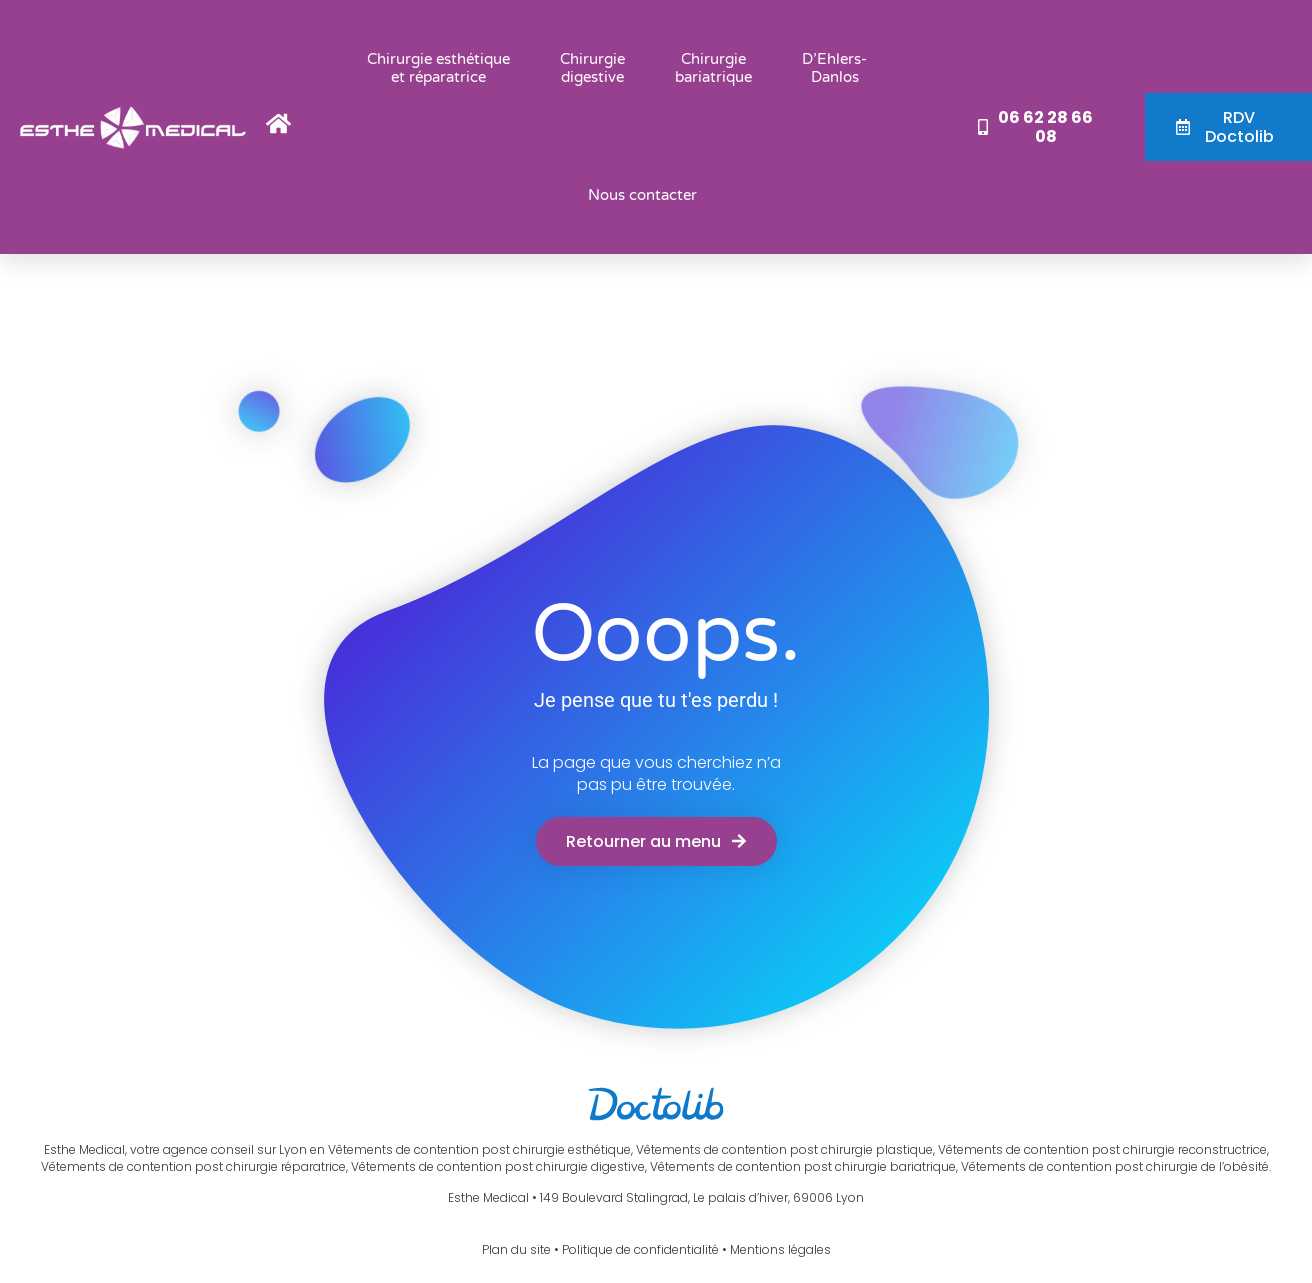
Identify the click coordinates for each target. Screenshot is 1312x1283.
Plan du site (516, 1249)
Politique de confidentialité (640, 1249)
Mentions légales (780, 1249)
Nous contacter (642, 195)
